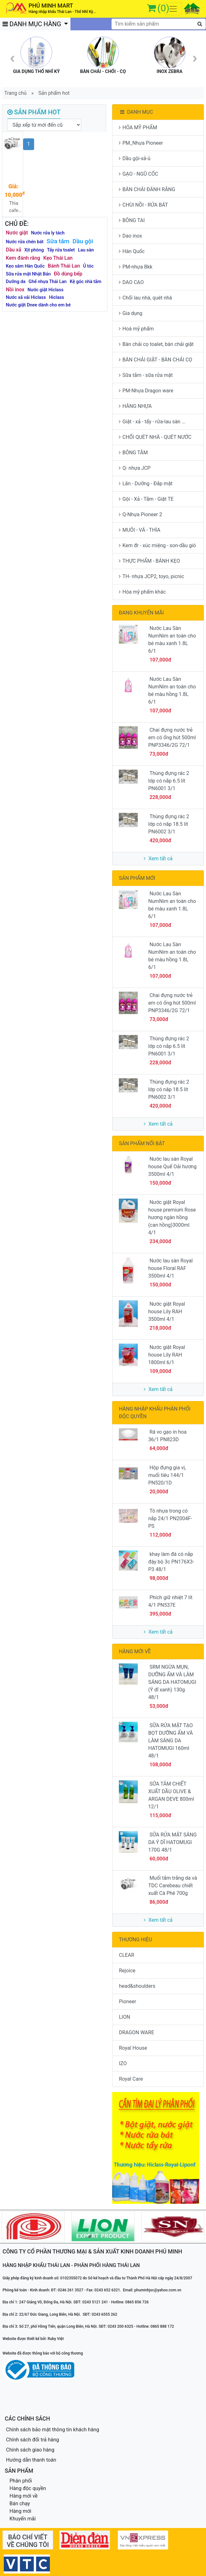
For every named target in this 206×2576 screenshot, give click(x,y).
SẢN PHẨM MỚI (137, 878)
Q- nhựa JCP (134, 468)
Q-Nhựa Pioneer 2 (140, 514)
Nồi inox (15, 290)
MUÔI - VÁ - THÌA (139, 530)
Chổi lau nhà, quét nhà (145, 298)
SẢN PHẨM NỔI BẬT (142, 1143)
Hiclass (56, 297)
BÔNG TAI (132, 220)
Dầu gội (82, 241)
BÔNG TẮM (133, 453)
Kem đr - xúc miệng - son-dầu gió (157, 545)
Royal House (133, 2048)
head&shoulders (137, 1986)
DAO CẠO (131, 282)
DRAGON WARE (136, 2032)
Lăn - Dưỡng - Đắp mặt (146, 484)
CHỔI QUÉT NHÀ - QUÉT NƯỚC (155, 437)
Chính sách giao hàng (30, 2450)
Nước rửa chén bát (25, 242)
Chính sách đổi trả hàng (32, 2440)
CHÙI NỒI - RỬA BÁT (143, 205)
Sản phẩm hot (54, 93)
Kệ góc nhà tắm (85, 281)
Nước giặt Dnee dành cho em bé (38, 305)
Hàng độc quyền (27, 2488)
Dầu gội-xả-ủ (134, 158)
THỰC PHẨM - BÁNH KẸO (149, 561)
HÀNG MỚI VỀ (135, 1651)
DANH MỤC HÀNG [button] (33, 24)
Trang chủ (15, 93)
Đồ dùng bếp (68, 274)
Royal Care (131, 2079)
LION (124, 2017)
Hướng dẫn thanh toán (31, 2460)
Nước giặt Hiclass (45, 290)
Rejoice (127, 1971)
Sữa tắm (58, 241)
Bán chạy (19, 2503)
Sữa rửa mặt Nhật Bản (28, 274)
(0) (163, 8)
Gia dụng (130, 313)
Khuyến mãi (22, 2519)
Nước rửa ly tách (47, 233)
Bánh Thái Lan (64, 266)
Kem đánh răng (23, 258)
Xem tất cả (158, 859)
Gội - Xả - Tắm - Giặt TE (146, 499)
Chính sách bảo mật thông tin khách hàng (52, 2430)
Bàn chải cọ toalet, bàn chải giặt (156, 344)
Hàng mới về (23, 2496)
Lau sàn (86, 250)
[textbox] (158, 24)
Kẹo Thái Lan (58, 258)
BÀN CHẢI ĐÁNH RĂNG (147, 189)
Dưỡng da (16, 281)
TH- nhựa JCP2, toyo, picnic (151, 576)
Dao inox (130, 236)
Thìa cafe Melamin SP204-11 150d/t (14, 207)
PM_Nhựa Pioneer (141, 143)
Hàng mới (20, 2511)
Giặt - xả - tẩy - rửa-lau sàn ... (152, 422)
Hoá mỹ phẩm (136, 329)
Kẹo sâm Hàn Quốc (25, 266)
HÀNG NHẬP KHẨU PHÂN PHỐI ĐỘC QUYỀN (154, 1412)
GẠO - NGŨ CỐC (138, 174)
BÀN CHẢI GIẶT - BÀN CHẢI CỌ (155, 360)
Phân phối (20, 2481)
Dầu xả (13, 250)
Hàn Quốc (131, 251)
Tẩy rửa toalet (61, 250)
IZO (123, 2063)
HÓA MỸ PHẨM (138, 127)
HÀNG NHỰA (135, 406)
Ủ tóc (88, 266)
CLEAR (126, 1955)
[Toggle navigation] (173, 9)
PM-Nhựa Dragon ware (146, 391)
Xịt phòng (34, 250)
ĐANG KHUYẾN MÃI (141, 613)
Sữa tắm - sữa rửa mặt (146, 375)
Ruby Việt (56, 2339)
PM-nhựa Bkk (135, 267)
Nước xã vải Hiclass (26, 297)
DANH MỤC (136, 112)
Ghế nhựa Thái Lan (48, 281)
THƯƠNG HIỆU (135, 1940)
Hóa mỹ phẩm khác (142, 592)
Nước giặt (17, 233)
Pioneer (127, 2002)
